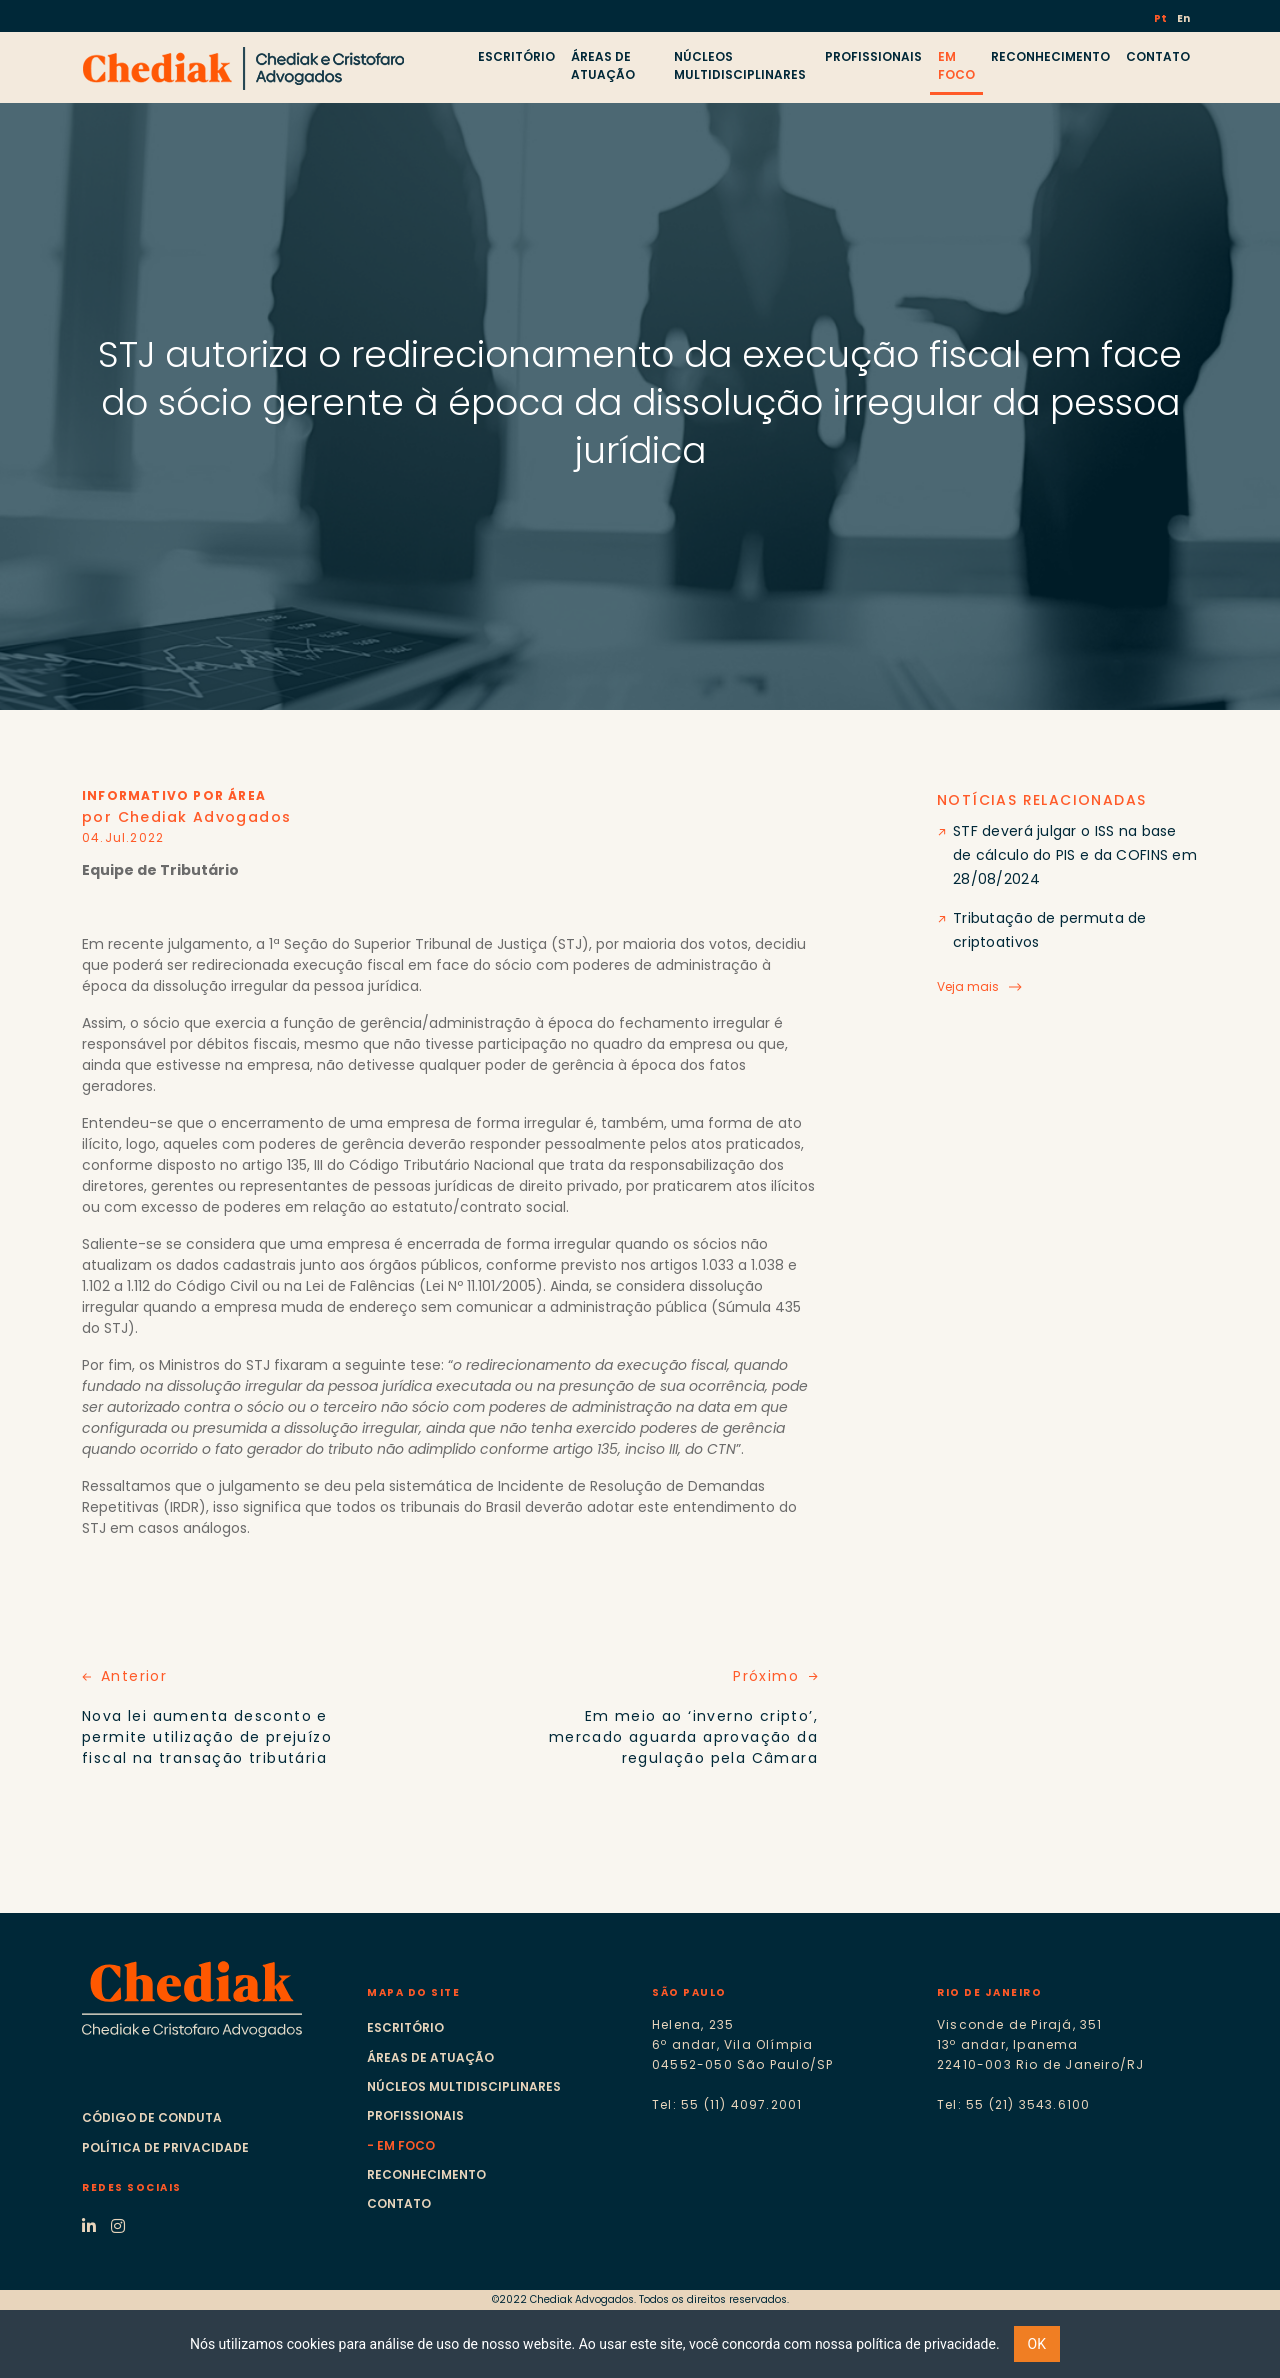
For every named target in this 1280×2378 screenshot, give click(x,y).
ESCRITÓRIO (516, 56)
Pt (1161, 18)
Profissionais (415, 2115)
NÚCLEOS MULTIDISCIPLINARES (740, 65)
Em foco (406, 2145)
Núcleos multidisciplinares (464, 2086)
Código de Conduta (152, 2117)
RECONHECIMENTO (1050, 56)
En (1183, 18)
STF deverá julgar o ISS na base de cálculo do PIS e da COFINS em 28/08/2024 (1075, 855)
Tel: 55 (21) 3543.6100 (1013, 2104)
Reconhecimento (426, 2174)
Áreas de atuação (430, 2057)
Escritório (405, 2027)
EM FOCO (956, 65)
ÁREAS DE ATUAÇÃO (603, 65)
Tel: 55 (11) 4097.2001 (727, 2104)
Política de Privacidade (165, 2147)
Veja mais (968, 986)
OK (1037, 2344)
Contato (399, 2203)
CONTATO (1158, 56)
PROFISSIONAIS (873, 56)
